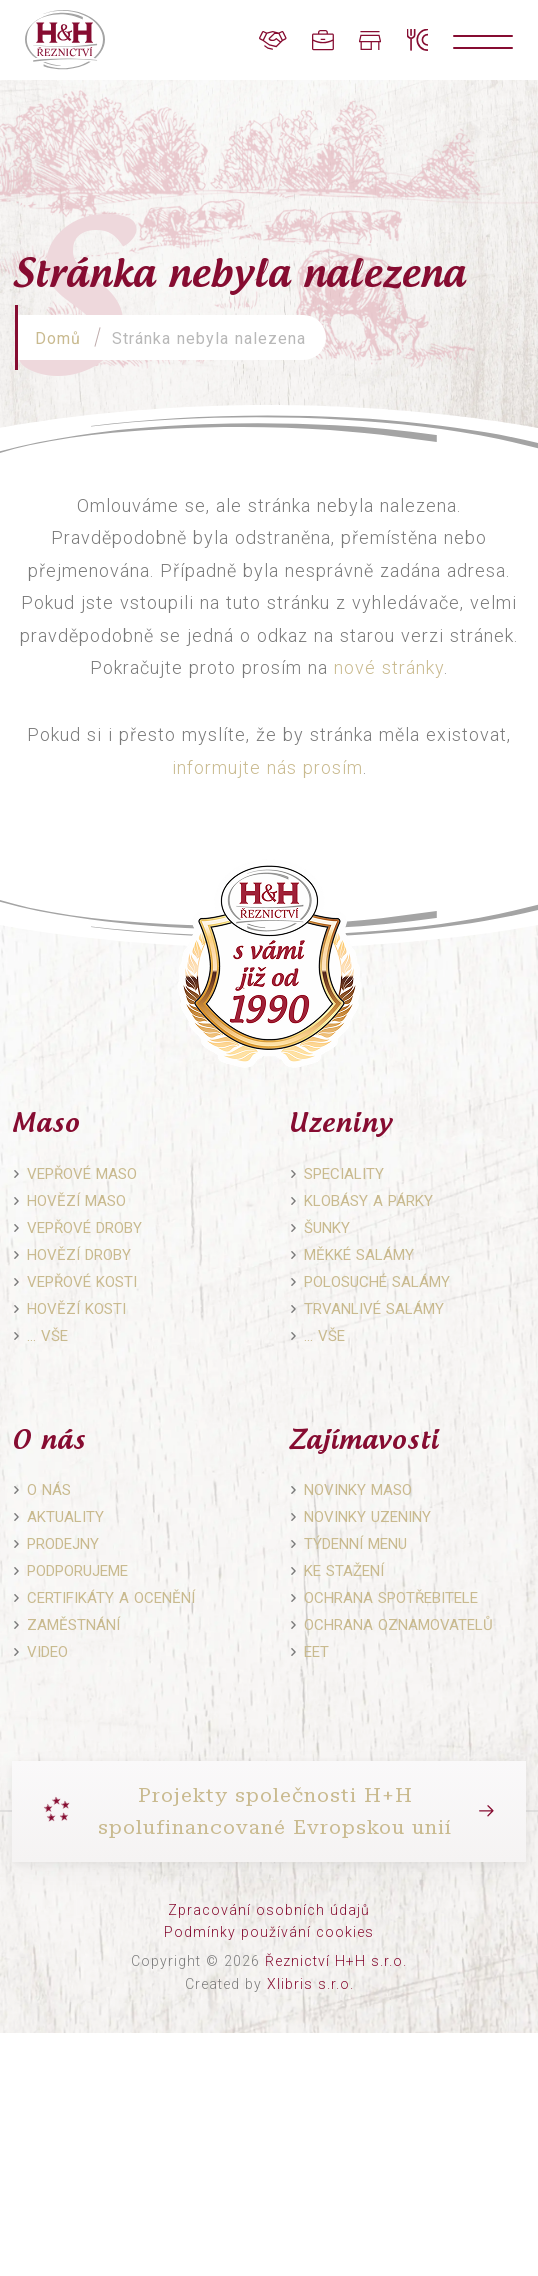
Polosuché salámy (377, 1282)
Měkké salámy (359, 1255)
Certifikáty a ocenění (111, 1598)
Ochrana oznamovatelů (398, 1625)
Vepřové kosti (82, 1282)
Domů (58, 339)
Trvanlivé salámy (374, 1309)
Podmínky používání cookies (269, 1932)
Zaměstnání (73, 1625)
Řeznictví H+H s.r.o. (336, 1961)
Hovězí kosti (76, 1309)
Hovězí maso (76, 1201)
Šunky (327, 1228)
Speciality (344, 1174)
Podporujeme (77, 1571)
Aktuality (65, 1517)
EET (316, 1652)
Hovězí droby (79, 1255)
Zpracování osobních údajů (269, 1910)
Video (47, 1652)
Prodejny (63, 1544)
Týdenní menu (355, 1544)
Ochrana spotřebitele (391, 1598)
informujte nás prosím (267, 767)
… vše (47, 1336)
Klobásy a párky (368, 1201)
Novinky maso (358, 1490)
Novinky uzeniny (367, 1517)
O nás (49, 1490)
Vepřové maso (82, 1174)
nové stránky (389, 667)
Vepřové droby (84, 1228)
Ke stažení (344, 1571)
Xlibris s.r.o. (310, 1984)
